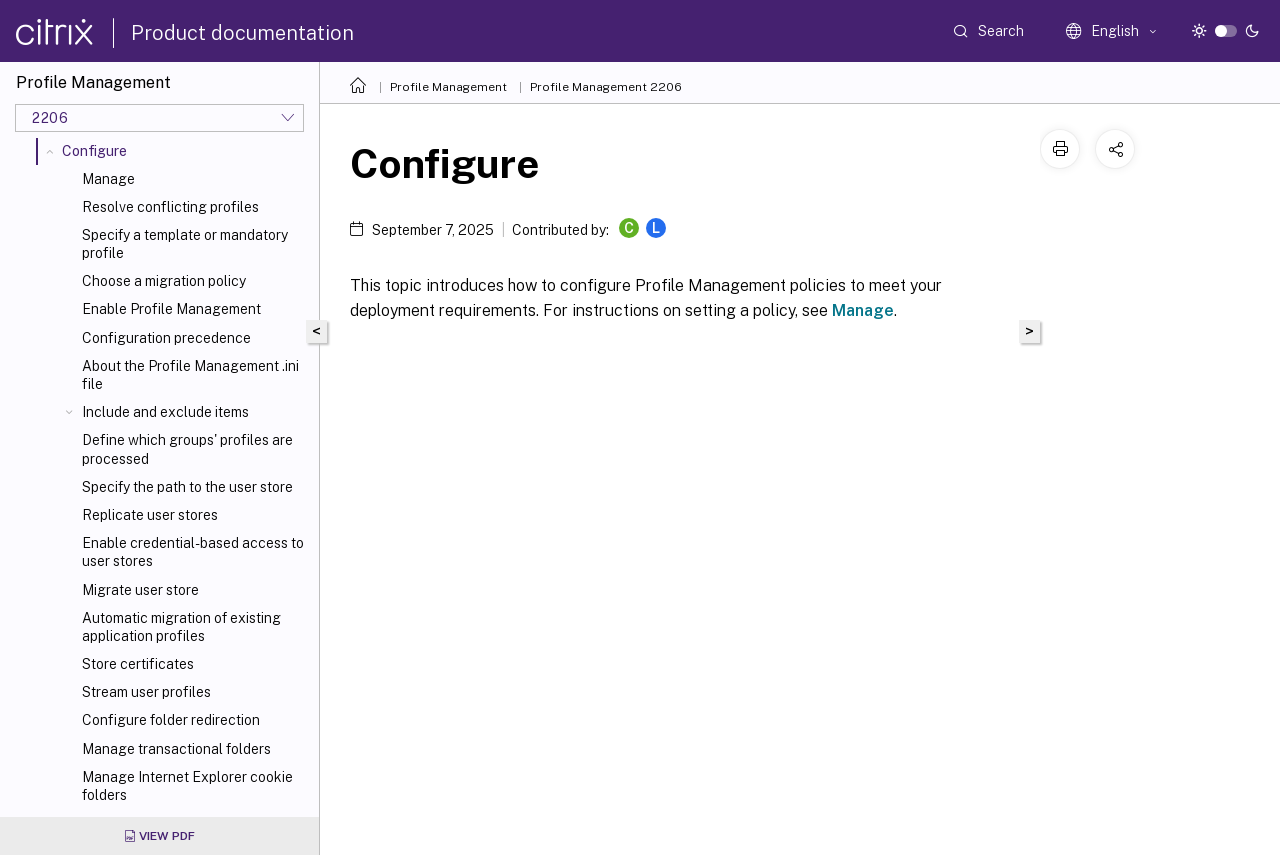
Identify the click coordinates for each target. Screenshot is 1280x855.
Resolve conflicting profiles (170, 207)
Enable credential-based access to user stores (193, 552)
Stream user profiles (146, 692)
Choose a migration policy (164, 281)
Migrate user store (140, 590)
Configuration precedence (166, 338)
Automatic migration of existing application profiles (181, 627)
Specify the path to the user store (187, 487)
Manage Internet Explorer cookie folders (187, 786)
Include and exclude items (165, 412)
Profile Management (448, 87)
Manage (108, 179)
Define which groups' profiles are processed (187, 449)
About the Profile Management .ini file (190, 375)
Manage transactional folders (176, 749)
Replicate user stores (150, 515)
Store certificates (138, 664)
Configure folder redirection (171, 720)
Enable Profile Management (171, 309)
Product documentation (242, 33)
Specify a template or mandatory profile (185, 244)
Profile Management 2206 (606, 87)
